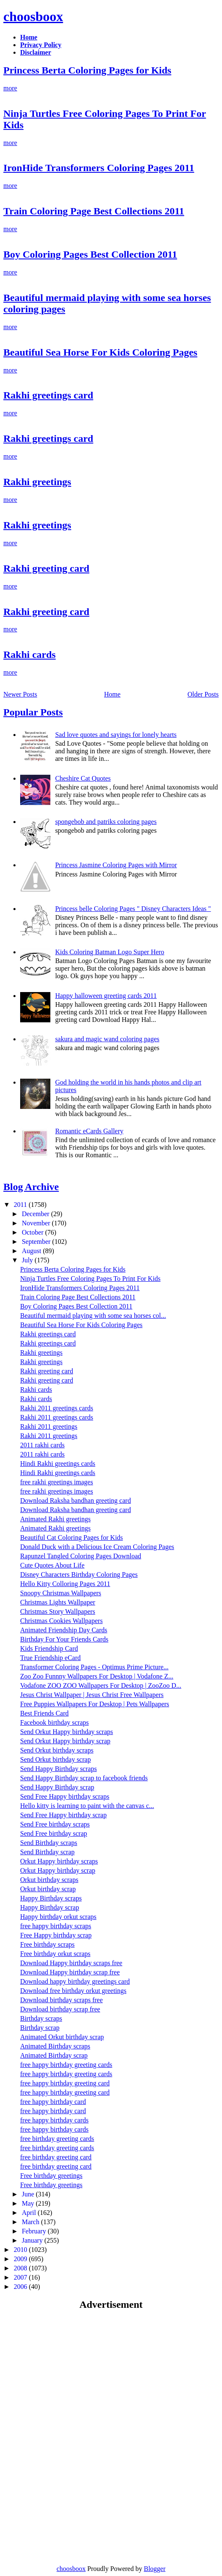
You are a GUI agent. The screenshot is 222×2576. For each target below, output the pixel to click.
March (31, 2221)
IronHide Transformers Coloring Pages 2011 (98, 167)
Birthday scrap (40, 2027)
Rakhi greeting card (46, 568)
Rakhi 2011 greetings (48, 1426)
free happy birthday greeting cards (66, 2064)
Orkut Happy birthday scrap (57, 1870)
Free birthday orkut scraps (55, 1953)
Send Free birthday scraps (55, 1824)
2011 (21, 1204)
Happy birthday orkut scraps (58, 1916)
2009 (21, 2258)
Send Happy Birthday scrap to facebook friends (84, 1778)
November (37, 1223)
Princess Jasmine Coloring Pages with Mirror (116, 864)
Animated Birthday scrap (54, 2055)
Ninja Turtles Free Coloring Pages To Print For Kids (90, 1278)
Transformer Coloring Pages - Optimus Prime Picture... (94, 1667)
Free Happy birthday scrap (55, 1935)
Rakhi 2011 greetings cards (56, 1408)
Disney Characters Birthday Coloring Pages (79, 1574)
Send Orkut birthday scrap (55, 1759)
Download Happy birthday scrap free (70, 1972)
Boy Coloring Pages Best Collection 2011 (90, 254)
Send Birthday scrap (47, 1851)
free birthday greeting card (55, 2157)
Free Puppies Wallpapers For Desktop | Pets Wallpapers (94, 1704)
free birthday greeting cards (57, 2138)
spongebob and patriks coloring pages (106, 821)
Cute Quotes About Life (52, 1565)
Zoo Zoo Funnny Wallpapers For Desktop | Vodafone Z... (96, 1676)
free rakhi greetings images (56, 1482)
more (10, 88)
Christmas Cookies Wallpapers (61, 1620)
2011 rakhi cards (42, 1445)
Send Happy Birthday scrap (57, 1787)
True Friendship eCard (50, 1657)
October (33, 1232)
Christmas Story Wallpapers (57, 1611)
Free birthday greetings (51, 2175)
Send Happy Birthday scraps (58, 1768)
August (32, 1250)
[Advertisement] (73, 2377)
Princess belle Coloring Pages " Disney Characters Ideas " (133, 908)
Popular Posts (33, 712)
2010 (21, 2249)
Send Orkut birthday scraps (57, 1750)
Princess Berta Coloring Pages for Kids (87, 70)
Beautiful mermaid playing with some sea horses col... (93, 1315)
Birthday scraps (41, 2018)
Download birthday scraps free (61, 1999)
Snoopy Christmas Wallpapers (60, 1593)
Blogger (155, 2568)
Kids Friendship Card (49, 1648)
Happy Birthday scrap (49, 1907)
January (33, 2240)
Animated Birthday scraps (55, 2046)
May (29, 2203)
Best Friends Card (44, 1713)
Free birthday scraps (47, 1944)
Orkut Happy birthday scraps (59, 1861)
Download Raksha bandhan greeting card (75, 1500)
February (35, 2231)
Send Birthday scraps (48, 1842)
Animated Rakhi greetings (55, 1519)
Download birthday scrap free (60, 2009)
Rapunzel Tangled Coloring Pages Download (80, 1556)
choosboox (33, 16)
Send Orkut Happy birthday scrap (65, 1741)
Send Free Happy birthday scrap (63, 1815)
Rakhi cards (29, 654)
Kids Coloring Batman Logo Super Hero (109, 951)
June (29, 2194)
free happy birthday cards (54, 2120)
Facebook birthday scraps (54, 1722)
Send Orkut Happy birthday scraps (66, 1731)
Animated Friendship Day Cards (63, 1630)
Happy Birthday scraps (51, 1898)
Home (112, 694)
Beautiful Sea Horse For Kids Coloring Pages (100, 352)
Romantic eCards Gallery (89, 1131)
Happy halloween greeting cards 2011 (106, 995)
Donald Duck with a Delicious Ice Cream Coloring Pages (97, 1546)
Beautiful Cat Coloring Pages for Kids (71, 1537)
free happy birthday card (53, 2101)
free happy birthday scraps (55, 1925)
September (37, 1241)
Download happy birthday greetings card (75, 1981)
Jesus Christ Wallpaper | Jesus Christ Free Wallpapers (92, 1694)
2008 (21, 2268)
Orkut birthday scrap (48, 1888)
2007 (21, 2277)
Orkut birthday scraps (49, 1879)
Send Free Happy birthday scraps (64, 1796)
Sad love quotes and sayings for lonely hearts (115, 734)
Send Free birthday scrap (53, 1833)
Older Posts (203, 694)
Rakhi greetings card (48, 395)
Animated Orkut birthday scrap (62, 2036)
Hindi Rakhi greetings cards (57, 1463)
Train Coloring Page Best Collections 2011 (93, 211)
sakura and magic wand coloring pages (107, 1039)
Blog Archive (31, 1186)
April (30, 2212)
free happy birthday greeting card (65, 2083)
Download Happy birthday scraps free (71, 1962)
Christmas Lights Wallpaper (57, 1602)
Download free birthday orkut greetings (73, 1990)
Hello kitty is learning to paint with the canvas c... (87, 1805)
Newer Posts (20, 694)
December (36, 1213)
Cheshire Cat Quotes (82, 778)
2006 (21, 2286)
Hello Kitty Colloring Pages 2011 (65, 1583)
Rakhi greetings (37, 481)
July (28, 1260)
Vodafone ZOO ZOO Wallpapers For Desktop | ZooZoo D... (100, 1685)
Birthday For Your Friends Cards (64, 1639)
